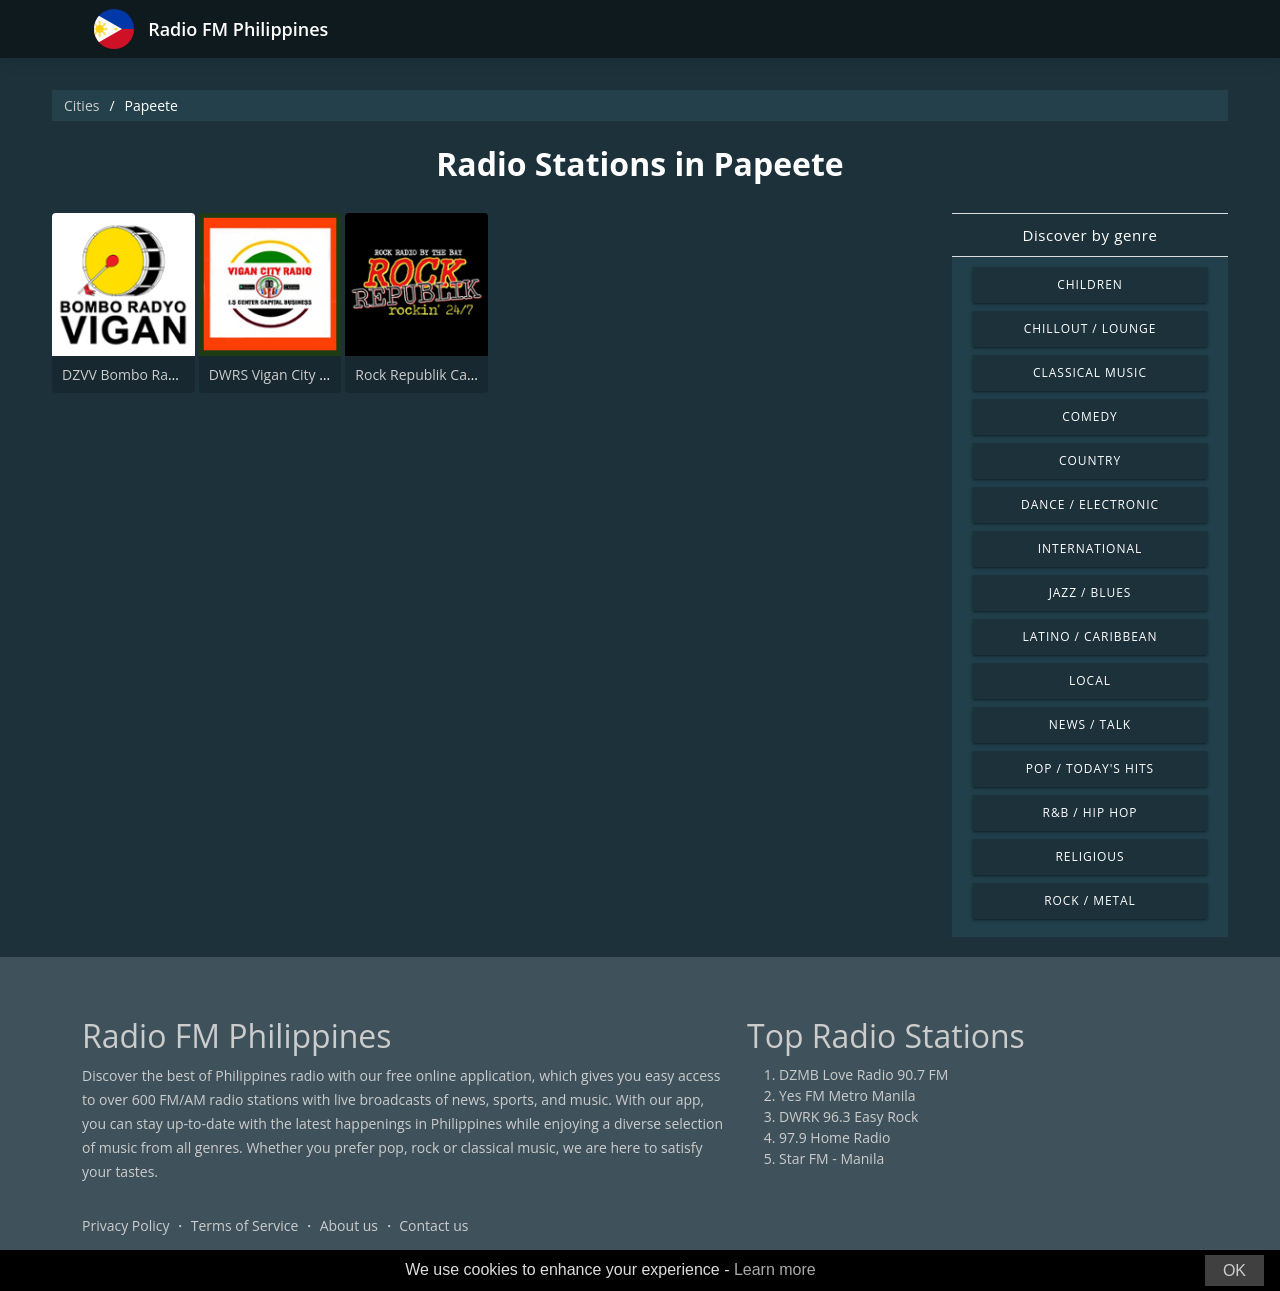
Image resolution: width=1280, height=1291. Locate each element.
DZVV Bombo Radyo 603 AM (153, 374)
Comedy (1090, 416)
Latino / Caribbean (1090, 636)
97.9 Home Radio (834, 1137)
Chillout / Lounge (1090, 328)
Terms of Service (245, 1225)
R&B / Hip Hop (1090, 812)
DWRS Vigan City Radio (282, 374)
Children (1090, 284)
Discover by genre (1089, 235)
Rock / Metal (1090, 900)
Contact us (433, 1225)
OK (1234, 1270)
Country (1090, 460)
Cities (81, 105)
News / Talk (1090, 724)
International (1090, 548)
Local (1090, 680)
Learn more (775, 1269)
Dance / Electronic (1090, 504)
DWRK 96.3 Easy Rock (848, 1116)
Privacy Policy (125, 1225)
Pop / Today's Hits (1090, 768)
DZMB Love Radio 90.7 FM (863, 1074)
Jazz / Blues (1090, 592)
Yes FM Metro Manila (847, 1095)
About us (349, 1225)
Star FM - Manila (831, 1158)
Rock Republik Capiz (420, 374)
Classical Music (1090, 372)
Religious (1089, 856)
